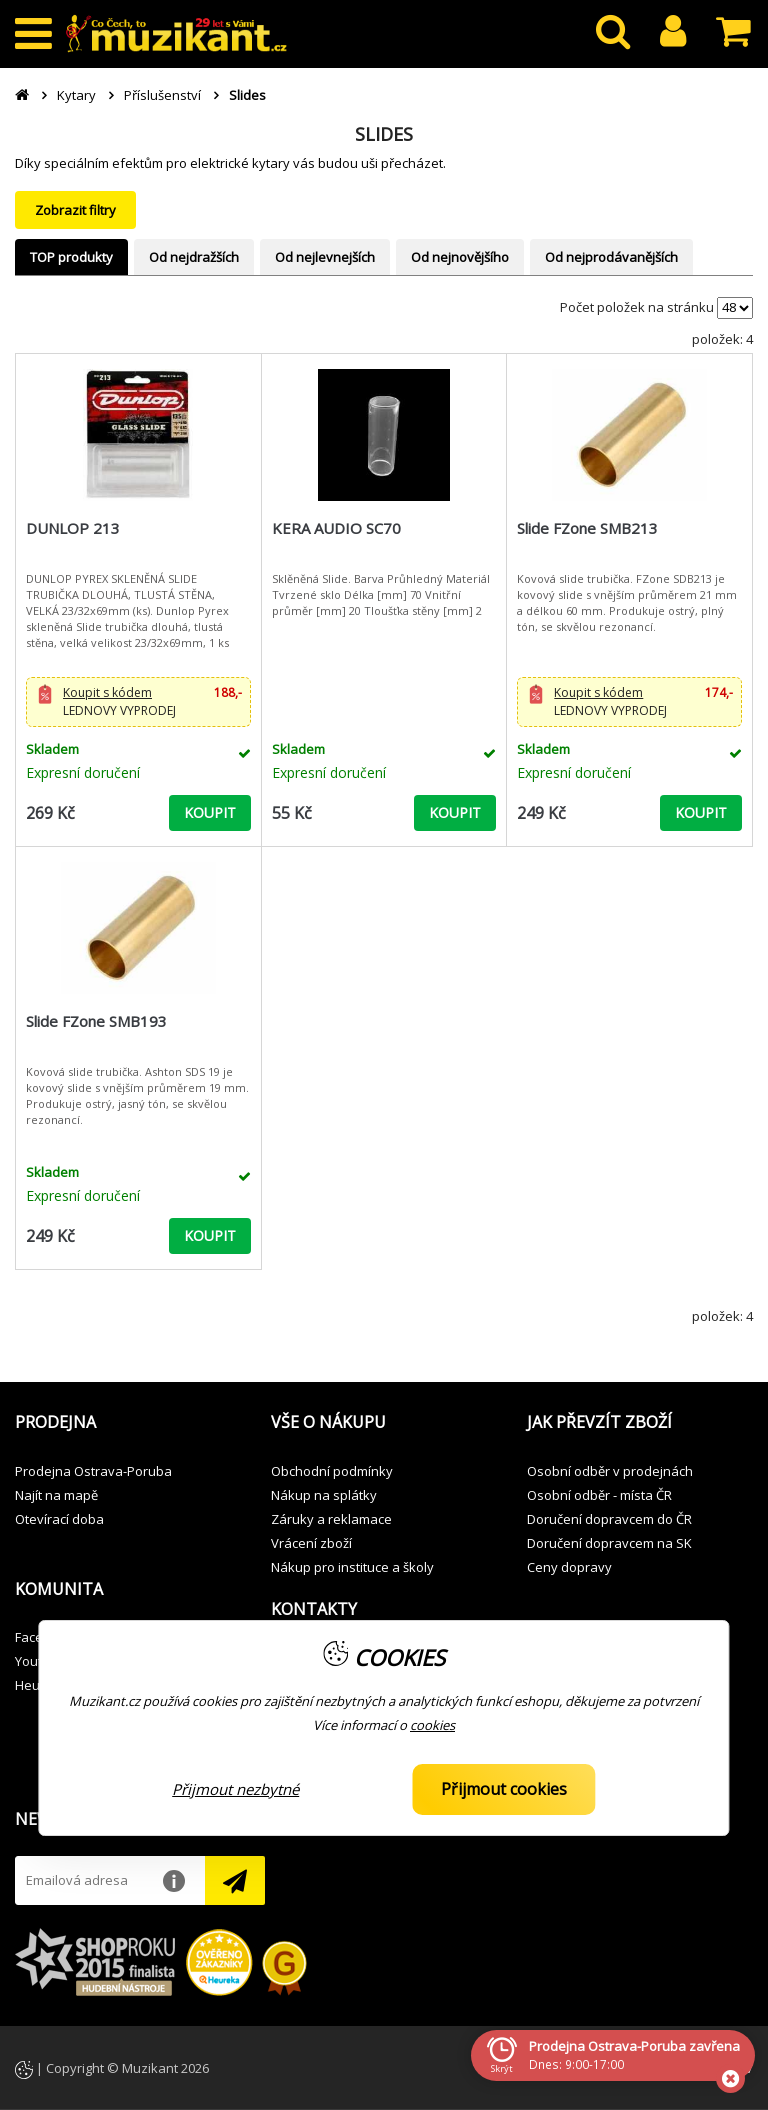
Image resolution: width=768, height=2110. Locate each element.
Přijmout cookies (504, 1789)
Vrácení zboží (311, 1543)
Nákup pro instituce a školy (352, 1567)
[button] (138, 702)
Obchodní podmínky (332, 1471)
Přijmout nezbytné (235, 1789)
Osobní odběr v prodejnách (610, 1471)
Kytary (76, 95)
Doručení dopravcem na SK (609, 1543)
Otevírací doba (59, 1519)
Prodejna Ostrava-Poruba (93, 1471)
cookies (432, 1725)
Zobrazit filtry (75, 210)
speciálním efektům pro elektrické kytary (167, 163)
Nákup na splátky (324, 1495)
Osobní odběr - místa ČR (599, 1495)
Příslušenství (162, 95)
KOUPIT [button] (210, 812)
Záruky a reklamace (331, 1519)
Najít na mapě (56, 1495)
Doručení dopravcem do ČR (609, 1519)
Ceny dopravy (569, 1567)
